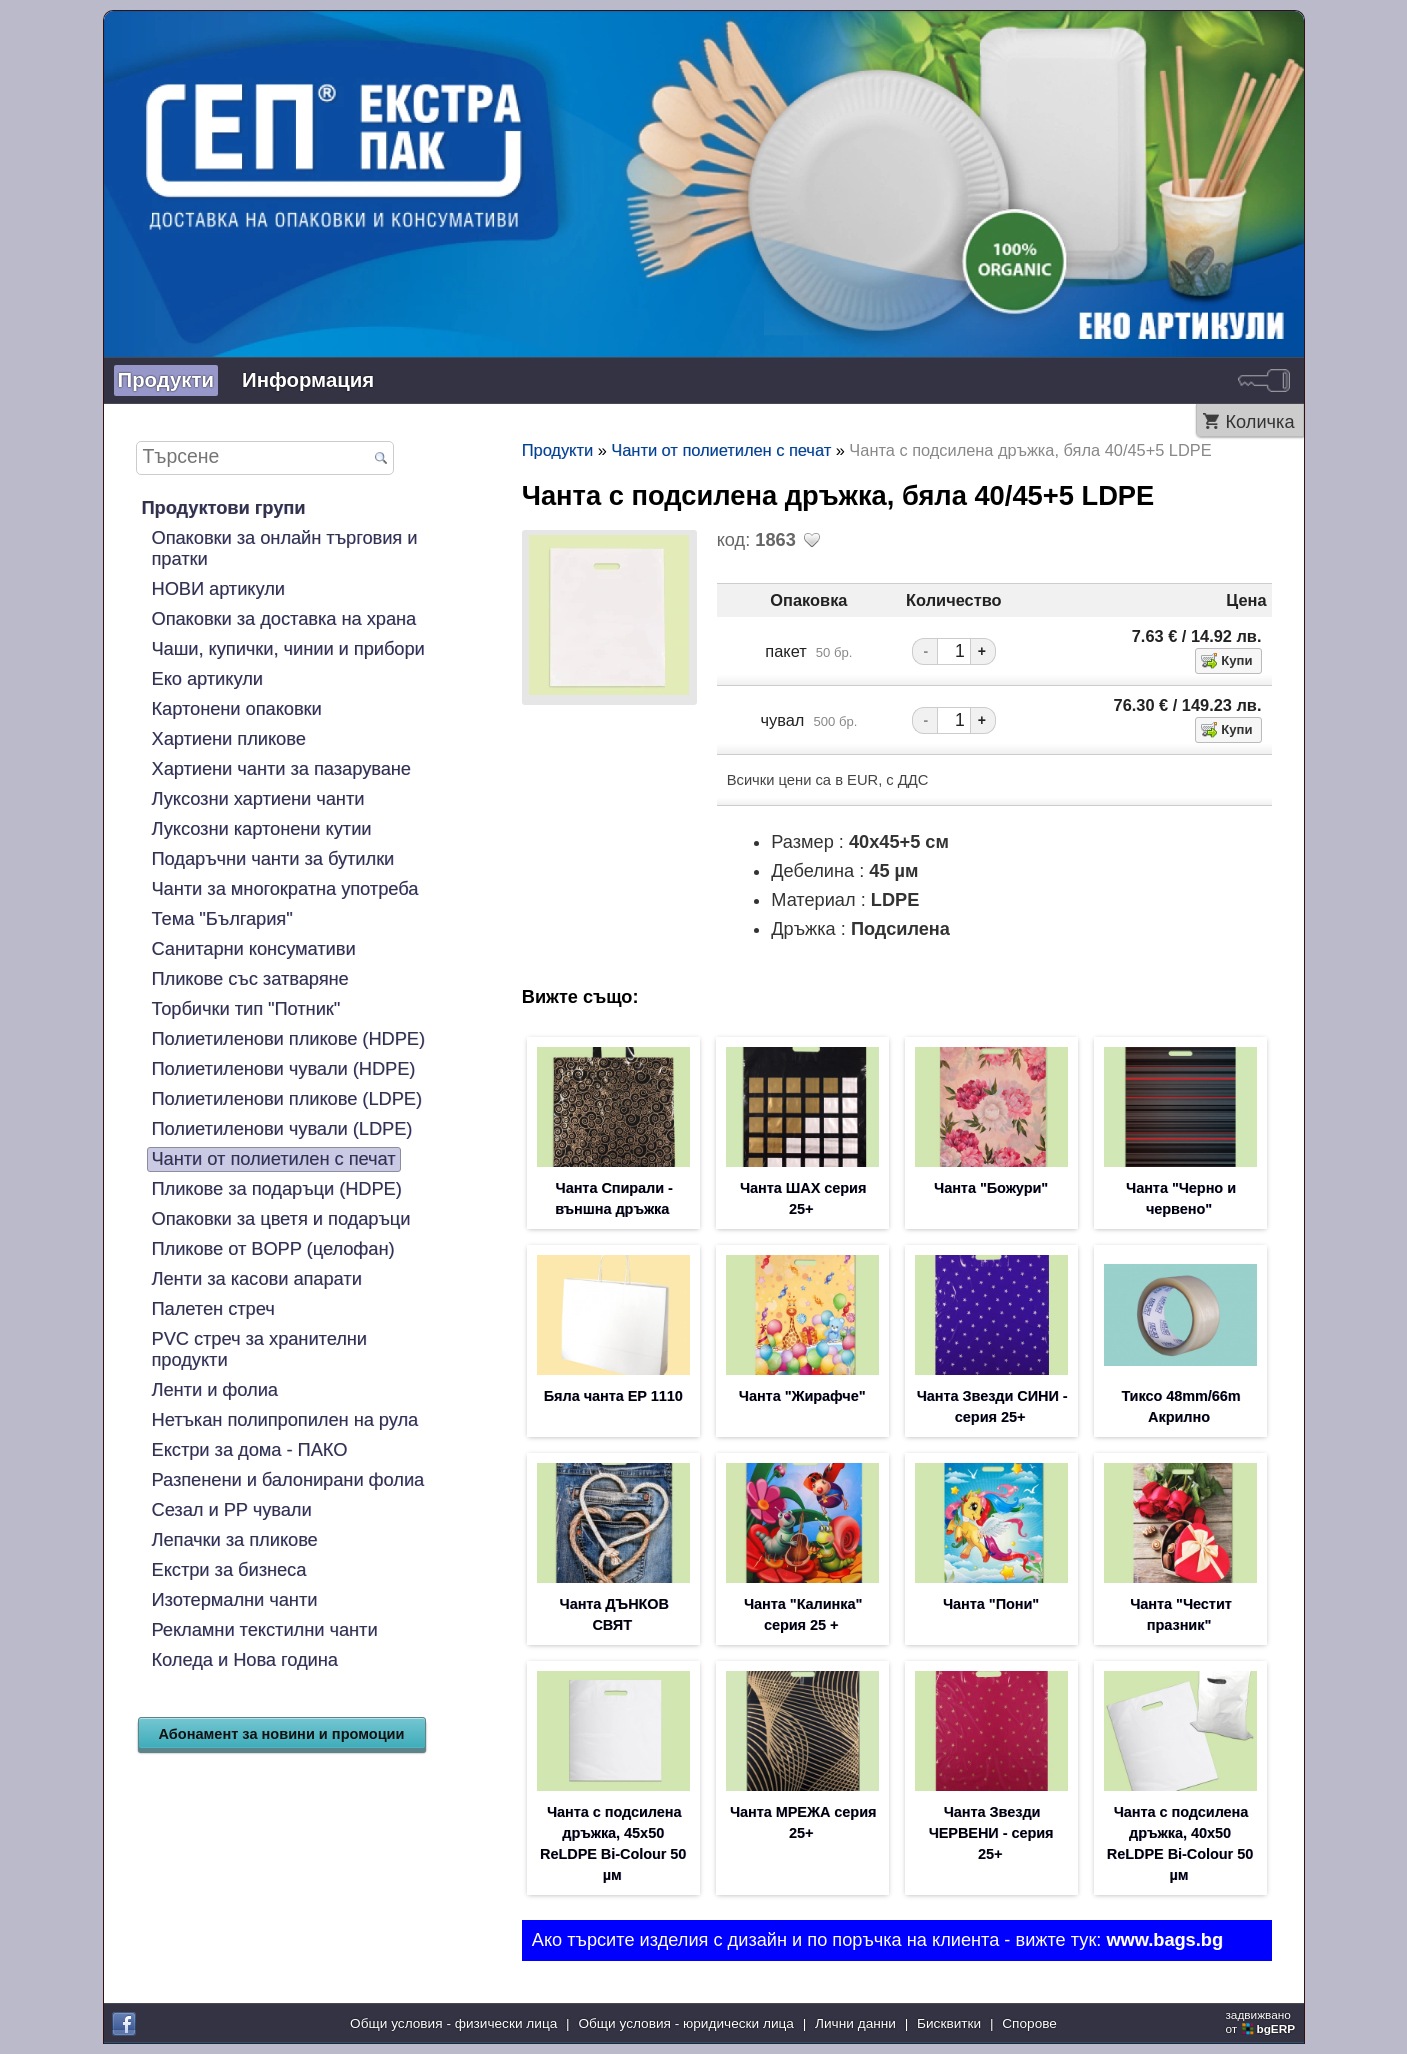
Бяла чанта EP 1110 (613, 1396)
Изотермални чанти (235, 1600)
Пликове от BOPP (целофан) (273, 1249)
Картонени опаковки (237, 709)
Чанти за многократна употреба (285, 889)
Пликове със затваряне (250, 979)
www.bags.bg (1164, 1940)
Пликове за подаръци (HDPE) (277, 1189)
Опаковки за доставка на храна (284, 619)
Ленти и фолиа (215, 1390)
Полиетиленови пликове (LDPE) (287, 1099)
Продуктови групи (224, 508)
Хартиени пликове (229, 739)
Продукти (166, 380)
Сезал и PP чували (232, 1510)
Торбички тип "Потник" (246, 1009)
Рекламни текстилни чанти (265, 1630)
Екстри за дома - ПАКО (250, 1450)
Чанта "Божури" (991, 1188)
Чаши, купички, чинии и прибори (288, 649)
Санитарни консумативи (254, 949)
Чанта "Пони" (991, 1604)
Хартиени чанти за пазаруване (281, 769)
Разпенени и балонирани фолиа (288, 1480)
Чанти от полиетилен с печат (274, 1159)
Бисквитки (949, 2023)
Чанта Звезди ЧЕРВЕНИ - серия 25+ (991, 1833)
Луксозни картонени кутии (262, 829)
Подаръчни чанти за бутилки (273, 859)
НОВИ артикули (218, 589)
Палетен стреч (213, 1309)
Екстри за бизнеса (229, 1570)
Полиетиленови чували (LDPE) (282, 1129)
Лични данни (855, 2023)
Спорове (1029, 2023)
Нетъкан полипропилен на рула (285, 1420)
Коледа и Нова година (245, 1660)
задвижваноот (1261, 2022)
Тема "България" (222, 919)
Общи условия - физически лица (453, 2023)
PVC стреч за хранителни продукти (260, 1349)
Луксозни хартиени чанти (258, 799)
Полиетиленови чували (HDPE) (284, 1069)
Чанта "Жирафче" (802, 1396)
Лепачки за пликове (235, 1540)
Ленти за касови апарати (257, 1279)
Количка (1259, 422)
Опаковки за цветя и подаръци (281, 1219)
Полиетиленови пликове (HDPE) (289, 1039)
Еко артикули (207, 679)
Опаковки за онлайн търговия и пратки (285, 548)
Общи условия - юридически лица (686, 2023)
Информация (308, 380)
